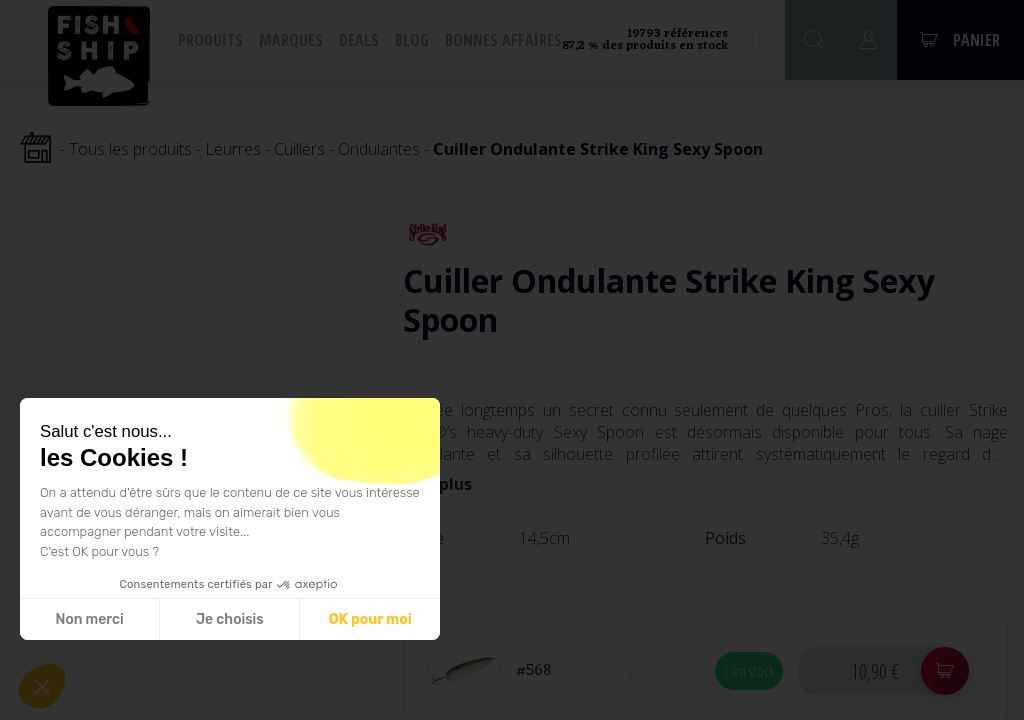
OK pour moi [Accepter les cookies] (370, 619)
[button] (42, 686)
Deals (359, 40)
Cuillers (299, 149)
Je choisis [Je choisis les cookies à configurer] (230, 619)
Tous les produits (130, 149)
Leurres (233, 149)
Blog (412, 40)
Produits (210, 40)
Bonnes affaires (503, 40)
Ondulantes (379, 149)
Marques (291, 40)
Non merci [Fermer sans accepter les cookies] (89, 619)
